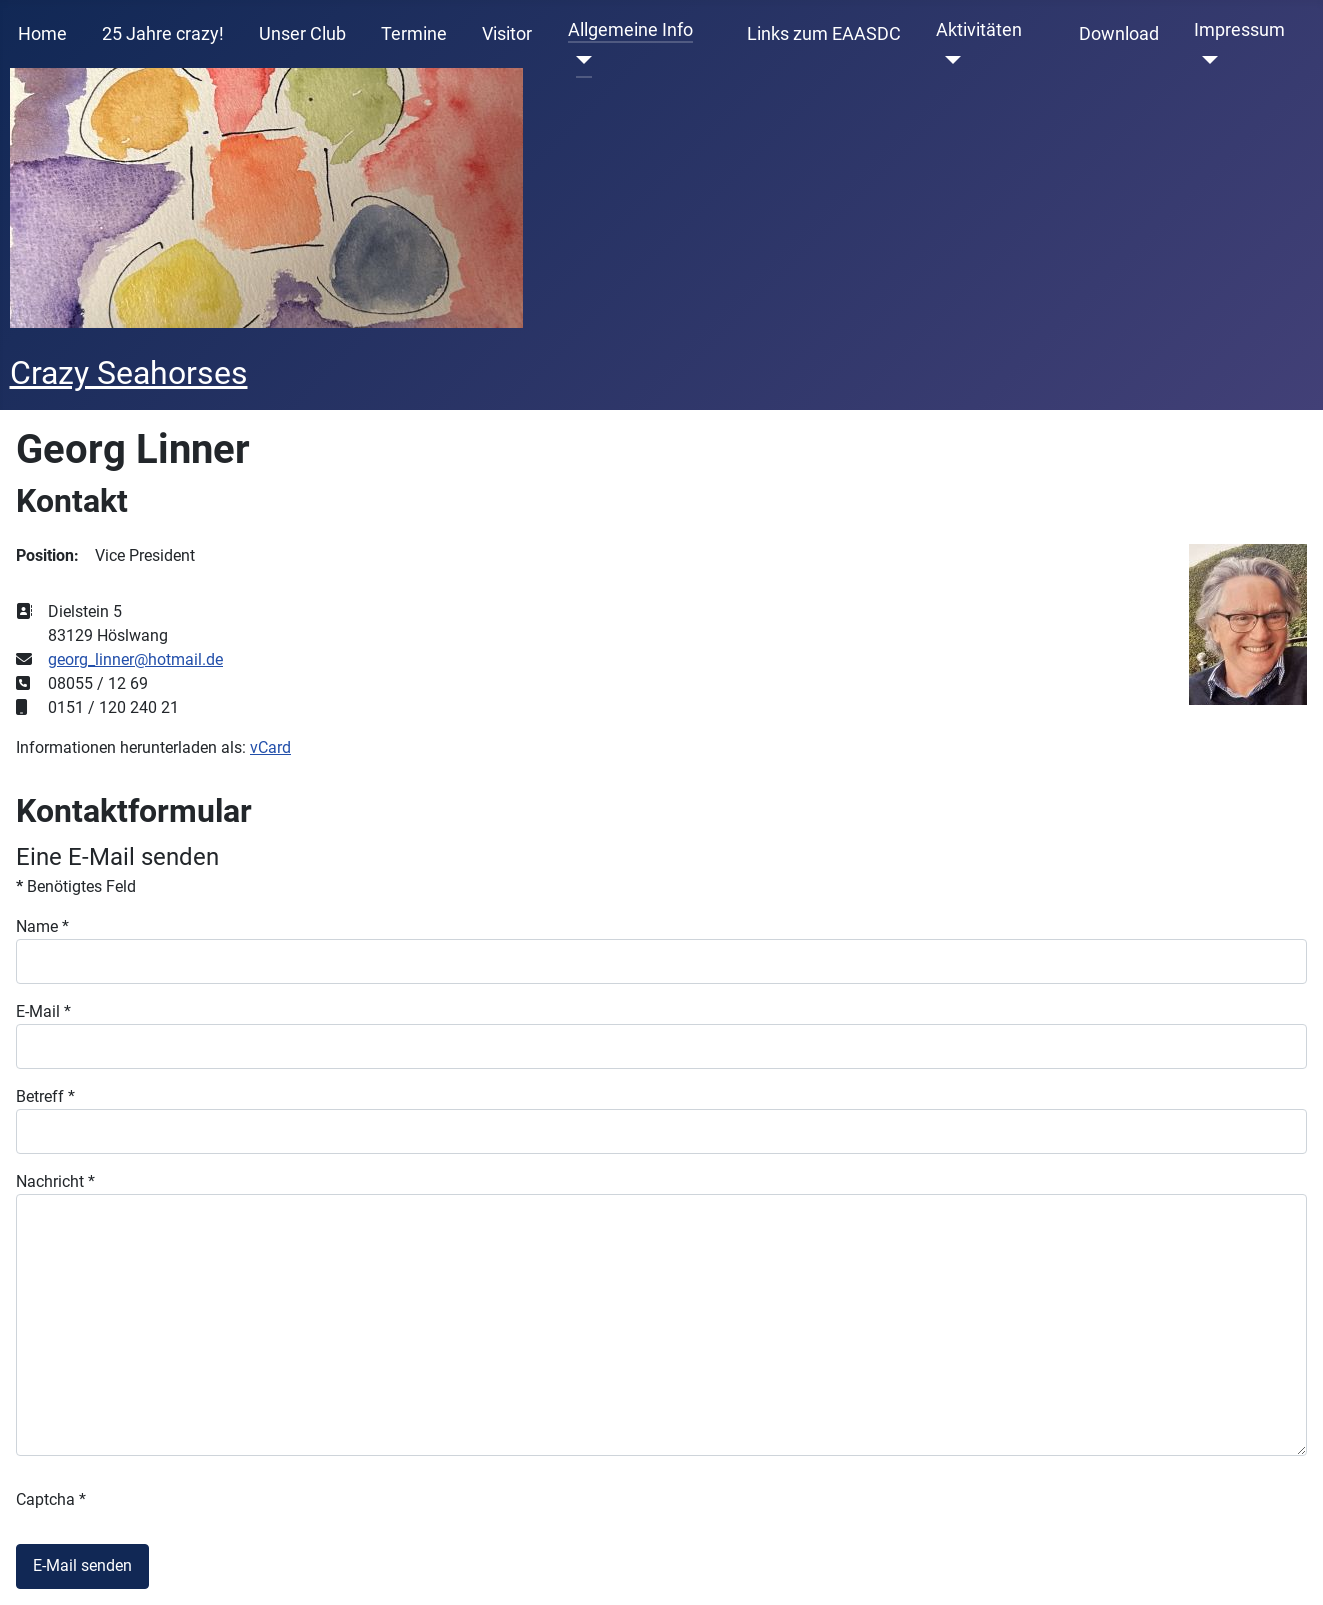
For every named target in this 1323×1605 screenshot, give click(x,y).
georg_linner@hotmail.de (135, 659)
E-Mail (43, 1011)
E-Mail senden (82, 1565)
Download (1119, 34)
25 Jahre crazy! (163, 34)
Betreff (45, 1096)
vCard (270, 747)
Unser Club (302, 34)
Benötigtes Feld (76, 886)
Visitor (507, 34)
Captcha (51, 1499)
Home (42, 34)
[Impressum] (1206, 60)
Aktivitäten (979, 30)
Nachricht (55, 1181)
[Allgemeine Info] (580, 60)
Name (42, 926)
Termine (414, 34)
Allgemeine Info (630, 30)
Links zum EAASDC (824, 34)
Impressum (1239, 30)
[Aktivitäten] (948, 60)
